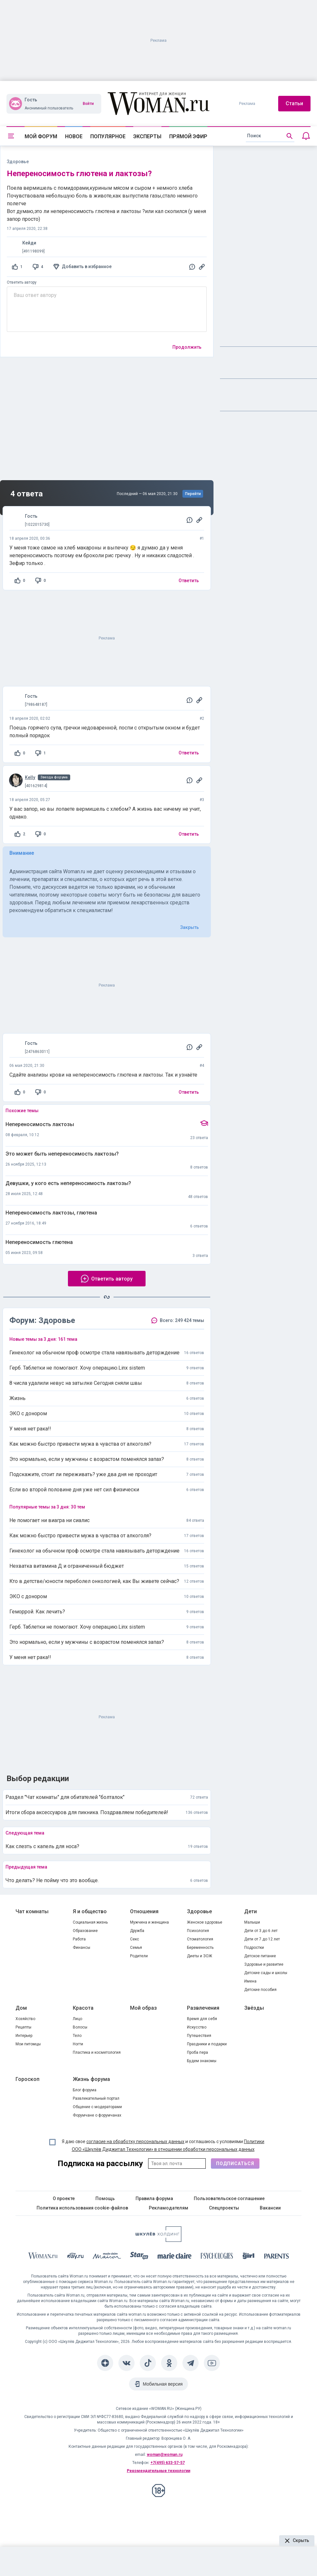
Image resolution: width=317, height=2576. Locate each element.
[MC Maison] (107, 2257)
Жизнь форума (91, 2079)
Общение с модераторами (97, 2107)
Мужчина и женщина (149, 1922)
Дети (250, 1911)
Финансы (81, 1947)
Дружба (137, 1930)
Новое (73, 136)
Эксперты (147, 136)
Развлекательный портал (96, 2098)
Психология (198, 1930)
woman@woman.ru (164, 2454)
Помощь (105, 2198)
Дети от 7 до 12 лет (262, 1939)
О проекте (64, 2198)
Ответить (189, 580)
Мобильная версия (162, 2384)
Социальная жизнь (90, 1922)
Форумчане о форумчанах (97, 2115)
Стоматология (200, 1939)
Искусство (196, 2027)
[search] (270, 136)
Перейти (193, 493)
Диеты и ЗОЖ (199, 1956)
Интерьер (24, 2035)
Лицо (77, 2019)
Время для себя (202, 2019)
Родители (139, 1956)
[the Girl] (248, 2257)
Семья (136, 1947)
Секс (134, 1939)
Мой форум (41, 136)
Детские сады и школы (265, 1973)
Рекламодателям (168, 2207)
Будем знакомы (201, 2061)
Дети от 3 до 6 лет (261, 1930)
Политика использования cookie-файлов (82, 2207)
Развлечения (203, 2008)
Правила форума (154, 2198)
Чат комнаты (32, 1911)
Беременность (200, 1947)
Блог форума (84, 2090)
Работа (79, 1939)
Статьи (294, 103)
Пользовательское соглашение (229, 2198)
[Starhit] (139, 2257)
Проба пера (197, 2052)
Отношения (144, 1911)
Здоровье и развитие (263, 1964)
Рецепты (23, 2027)
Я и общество (90, 1911)
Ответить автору (22, 282)
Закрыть (189, 927)
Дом (21, 2008)
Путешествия (199, 2035)
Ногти (78, 2044)
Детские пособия (260, 1989)
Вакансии (270, 2207)
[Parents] (276, 2257)
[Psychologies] (217, 2257)
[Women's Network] (158, 2240)
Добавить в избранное (87, 266)
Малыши (252, 1922)
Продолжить (187, 347)
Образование (85, 1930)
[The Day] (75, 2257)
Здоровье (199, 1911)
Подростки (254, 1947)
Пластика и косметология (97, 2052)
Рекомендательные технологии (158, 2471)
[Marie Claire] (174, 2257)
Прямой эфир (188, 136)
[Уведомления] (306, 136)
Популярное (108, 136)
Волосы (80, 2027)
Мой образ (143, 2008)
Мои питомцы (28, 2044)
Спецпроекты (224, 2207)
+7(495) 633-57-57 (167, 2462)
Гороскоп (27, 2079)
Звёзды (254, 2008)
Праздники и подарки (207, 2044)
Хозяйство (25, 2019)
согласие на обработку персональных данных (135, 2141)
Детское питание (260, 1956)
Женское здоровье (204, 1922)
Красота (83, 2008)
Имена (250, 1981)
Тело (77, 2035)
